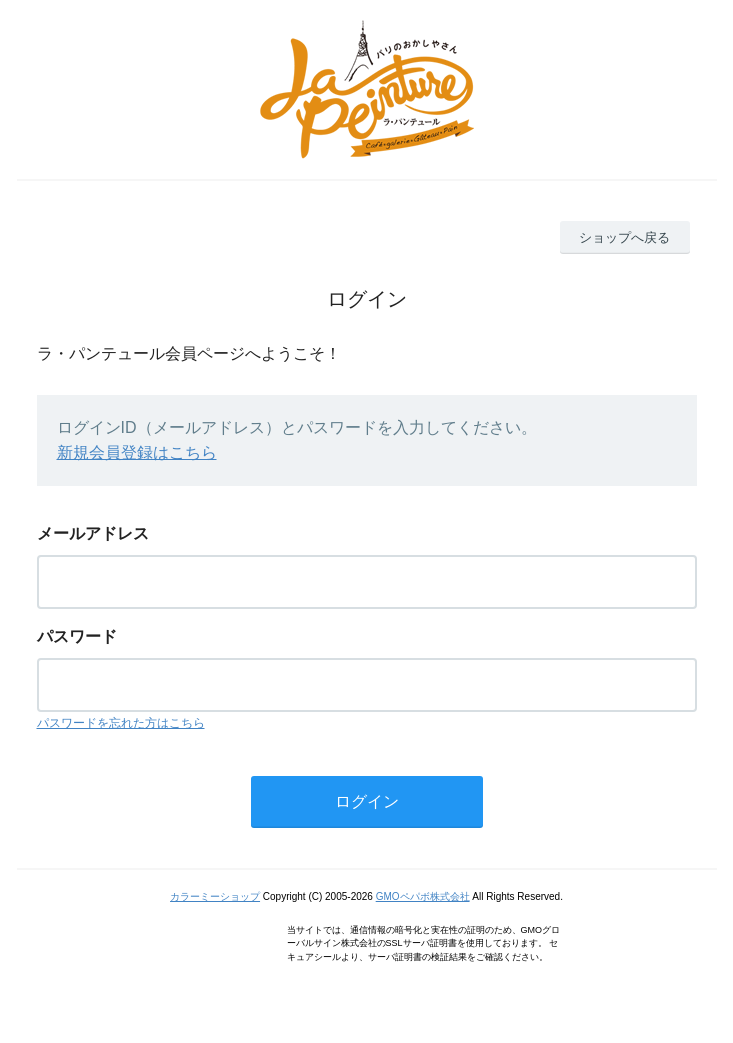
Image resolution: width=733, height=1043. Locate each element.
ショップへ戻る (624, 237)
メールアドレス (93, 533)
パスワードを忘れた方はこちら (121, 723)
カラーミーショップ (215, 896)
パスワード (77, 636)
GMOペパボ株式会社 (423, 896)
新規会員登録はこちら (137, 452)
